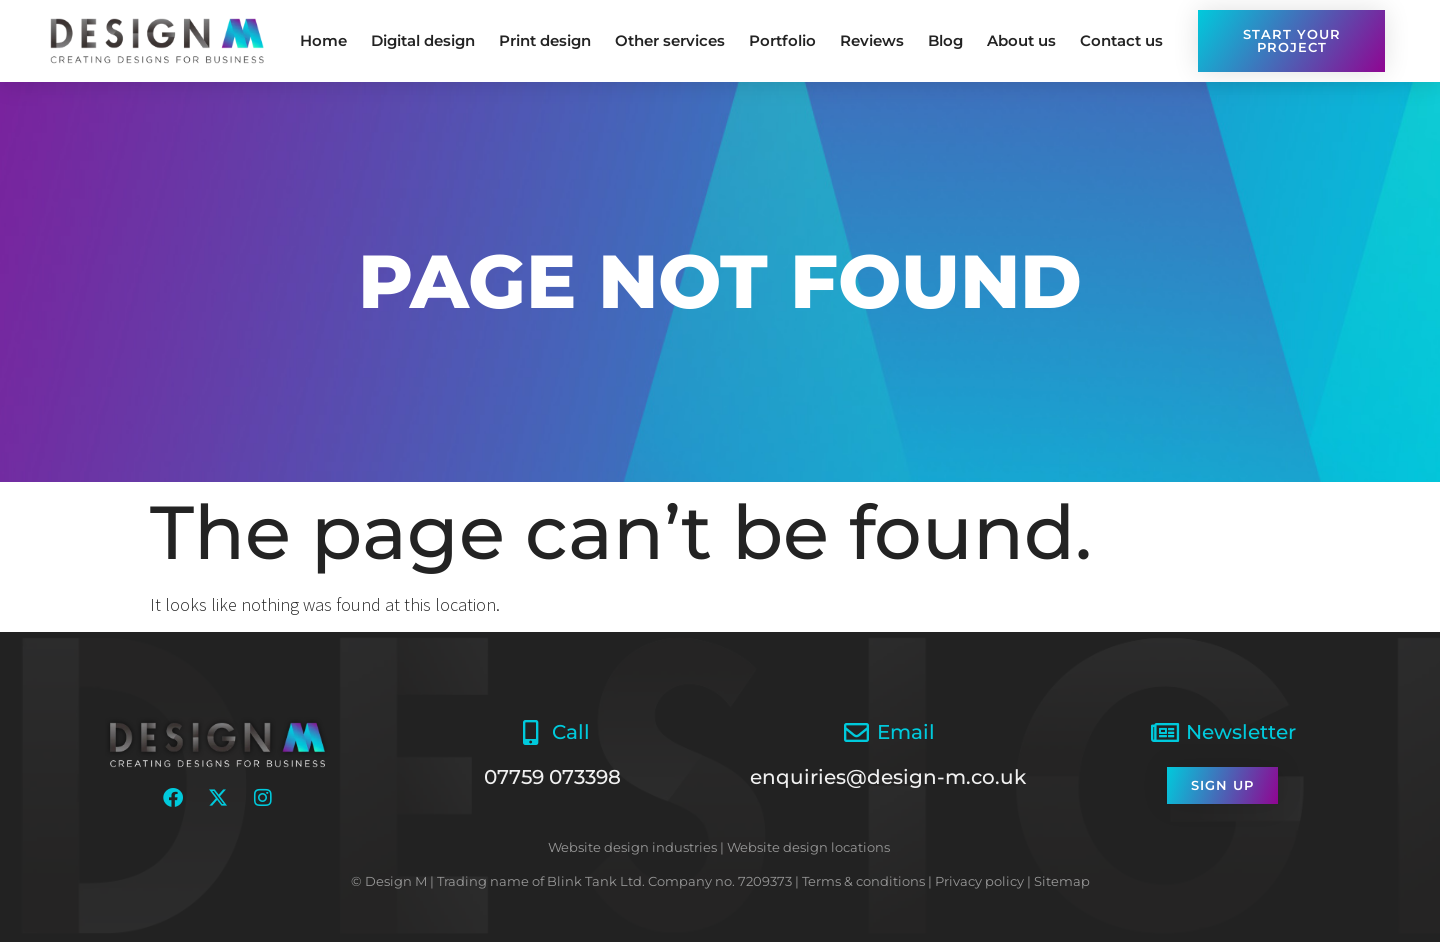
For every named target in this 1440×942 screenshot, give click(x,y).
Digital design (423, 40)
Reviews (872, 40)
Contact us (1121, 40)
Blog (945, 40)
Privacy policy (979, 881)
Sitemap (1062, 881)
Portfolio (782, 40)
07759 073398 (552, 777)
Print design (545, 40)
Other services (670, 40)
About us (1021, 40)
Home (323, 40)
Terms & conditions (863, 881)
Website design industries (632, 847)
